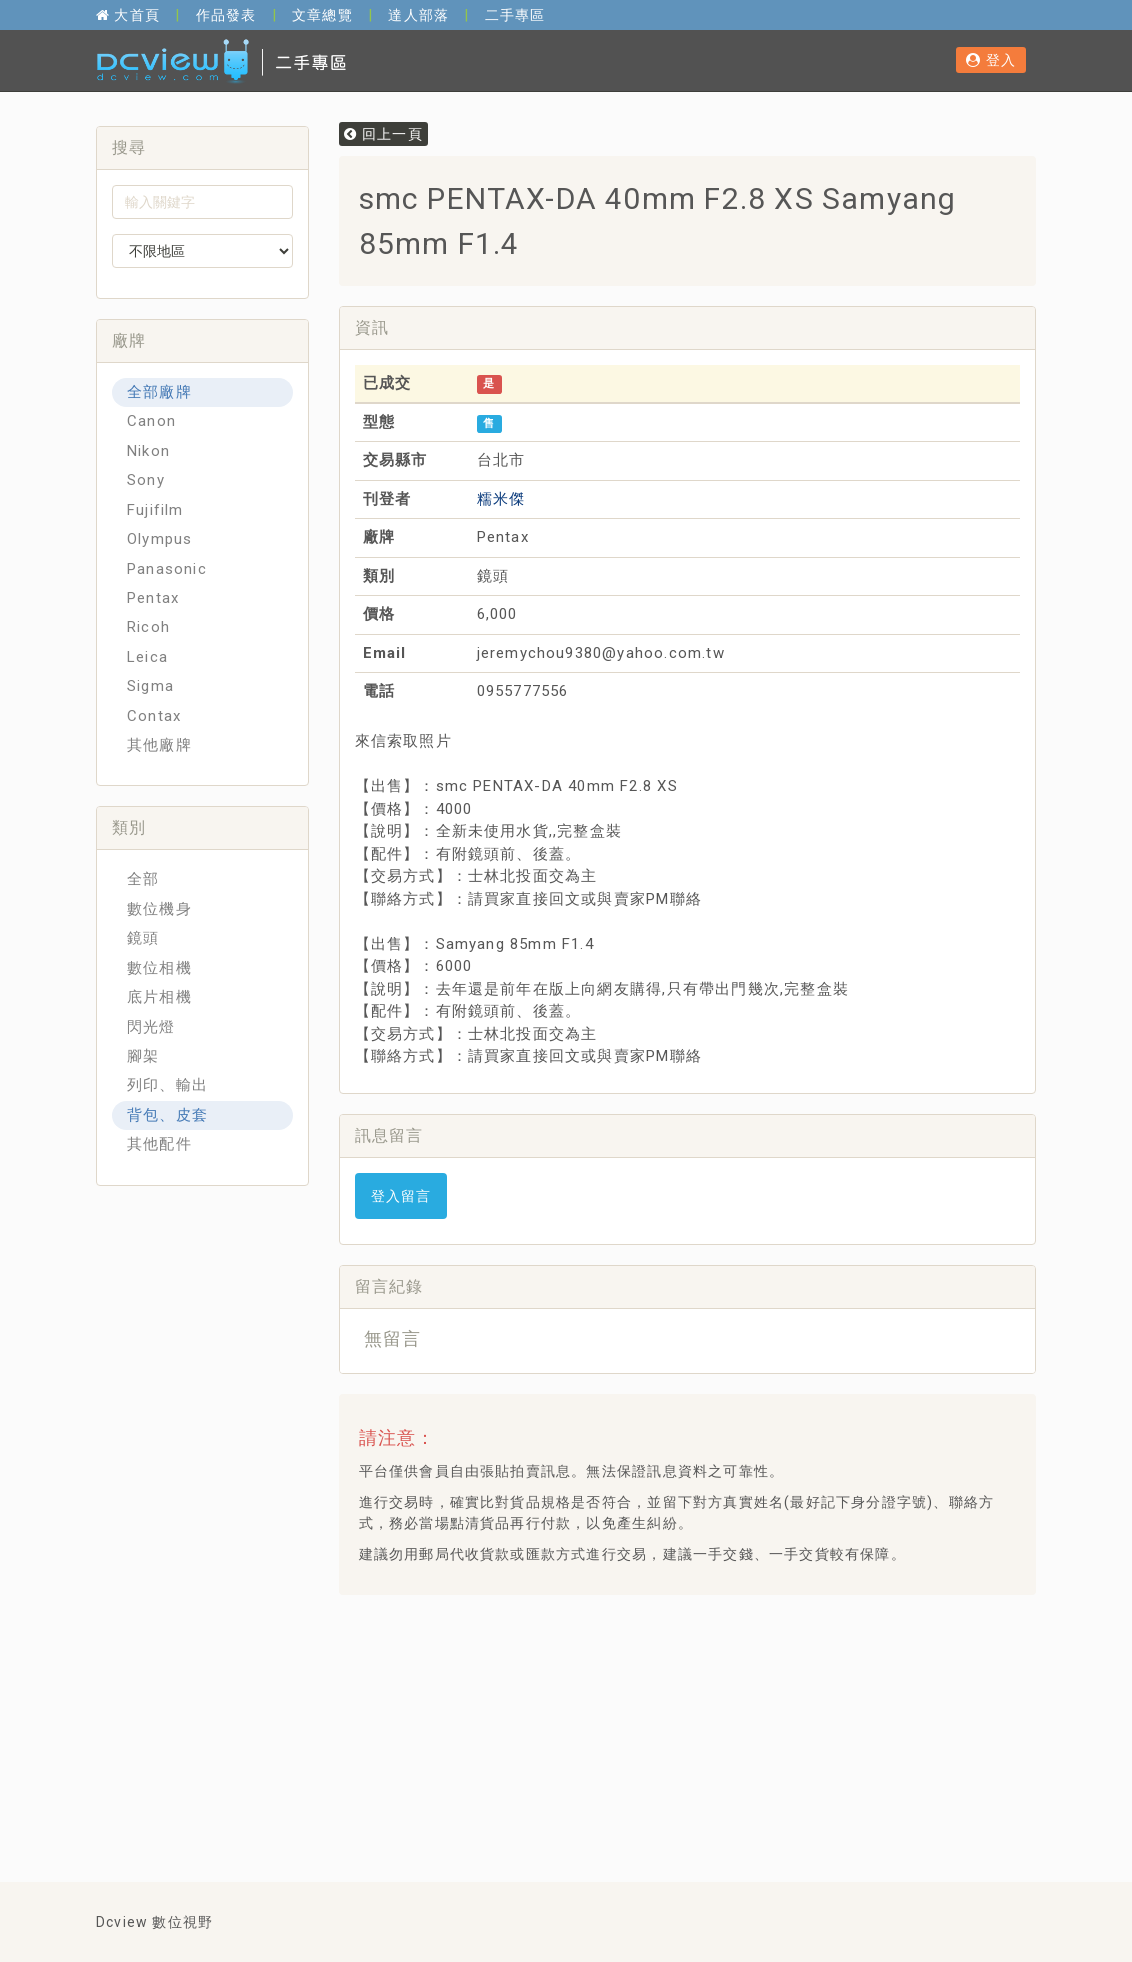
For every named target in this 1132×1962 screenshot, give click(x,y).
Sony (146, 480)
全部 (143, 879)
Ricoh (148, 627)
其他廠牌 (159, 745)
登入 (991, 60)
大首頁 (128, 15)
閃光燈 (151, 1027)
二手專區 (515, 15)
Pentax (153, 598)
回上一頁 (383, 134)
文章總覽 (322, 15)
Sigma (150, 686)
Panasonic (167, 569)
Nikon (148, 451)
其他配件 (159, 1144)
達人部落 (418, 15)
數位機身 (159, 909)
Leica (147, 657)
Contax (154, 716)
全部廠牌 (159, 392)
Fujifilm (155, 510)
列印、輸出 (167, 1085)
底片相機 (159, 997)
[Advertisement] (718, 1660)
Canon (151, 421)
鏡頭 (143, 938)
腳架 (143, 1056)
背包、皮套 (167, 1115)
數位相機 (159, 968)
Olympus (159, 539)
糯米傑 (501, 499)
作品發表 (226, 15)
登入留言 (401, 1196)
